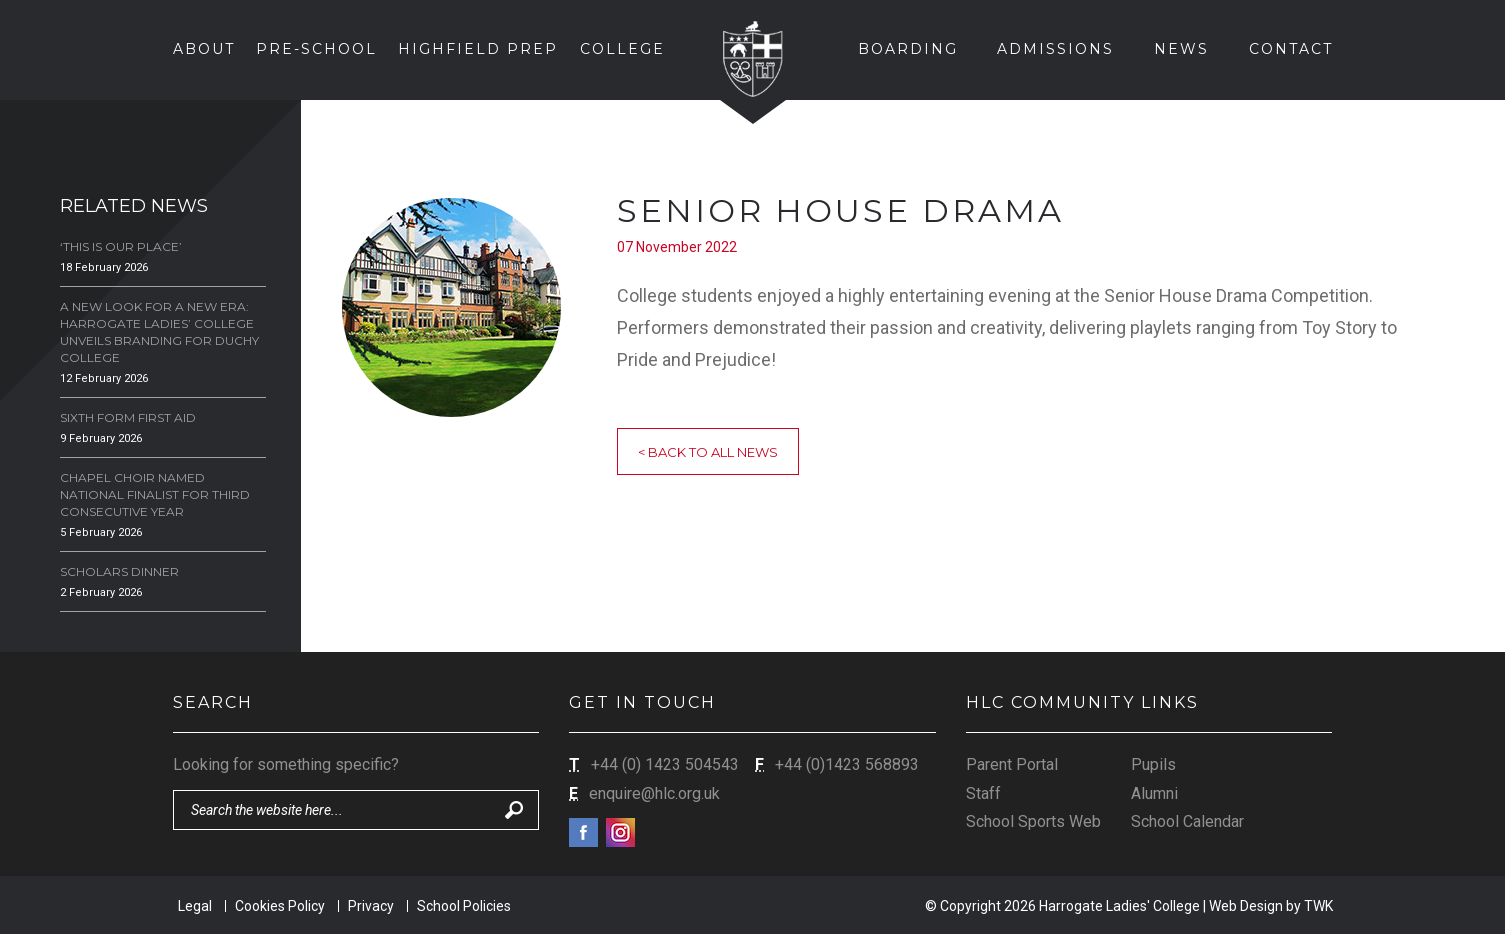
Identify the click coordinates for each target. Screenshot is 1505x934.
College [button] (622, 49)
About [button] (204, 49)
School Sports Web (1033, 821)
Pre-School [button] (316, 49)
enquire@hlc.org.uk (654, 793)
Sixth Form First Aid (128, 417)
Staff (983, 793)
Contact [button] (1291, 49)
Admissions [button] (1055, 49)
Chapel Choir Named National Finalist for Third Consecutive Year (155, 494)
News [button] (1181, 49)
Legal (195, 906)
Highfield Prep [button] (478, 49)
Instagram (620, 832)
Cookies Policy (280, 906)
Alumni (1154, 793)
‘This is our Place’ (121, 246)
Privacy (371, 906)
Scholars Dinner (119, 571)
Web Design (1246, 906)
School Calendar (1187, 821)
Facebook (583, 832)
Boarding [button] (908, 49)
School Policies (464, 906)
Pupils (1153, 764)
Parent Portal (1012, 764)
